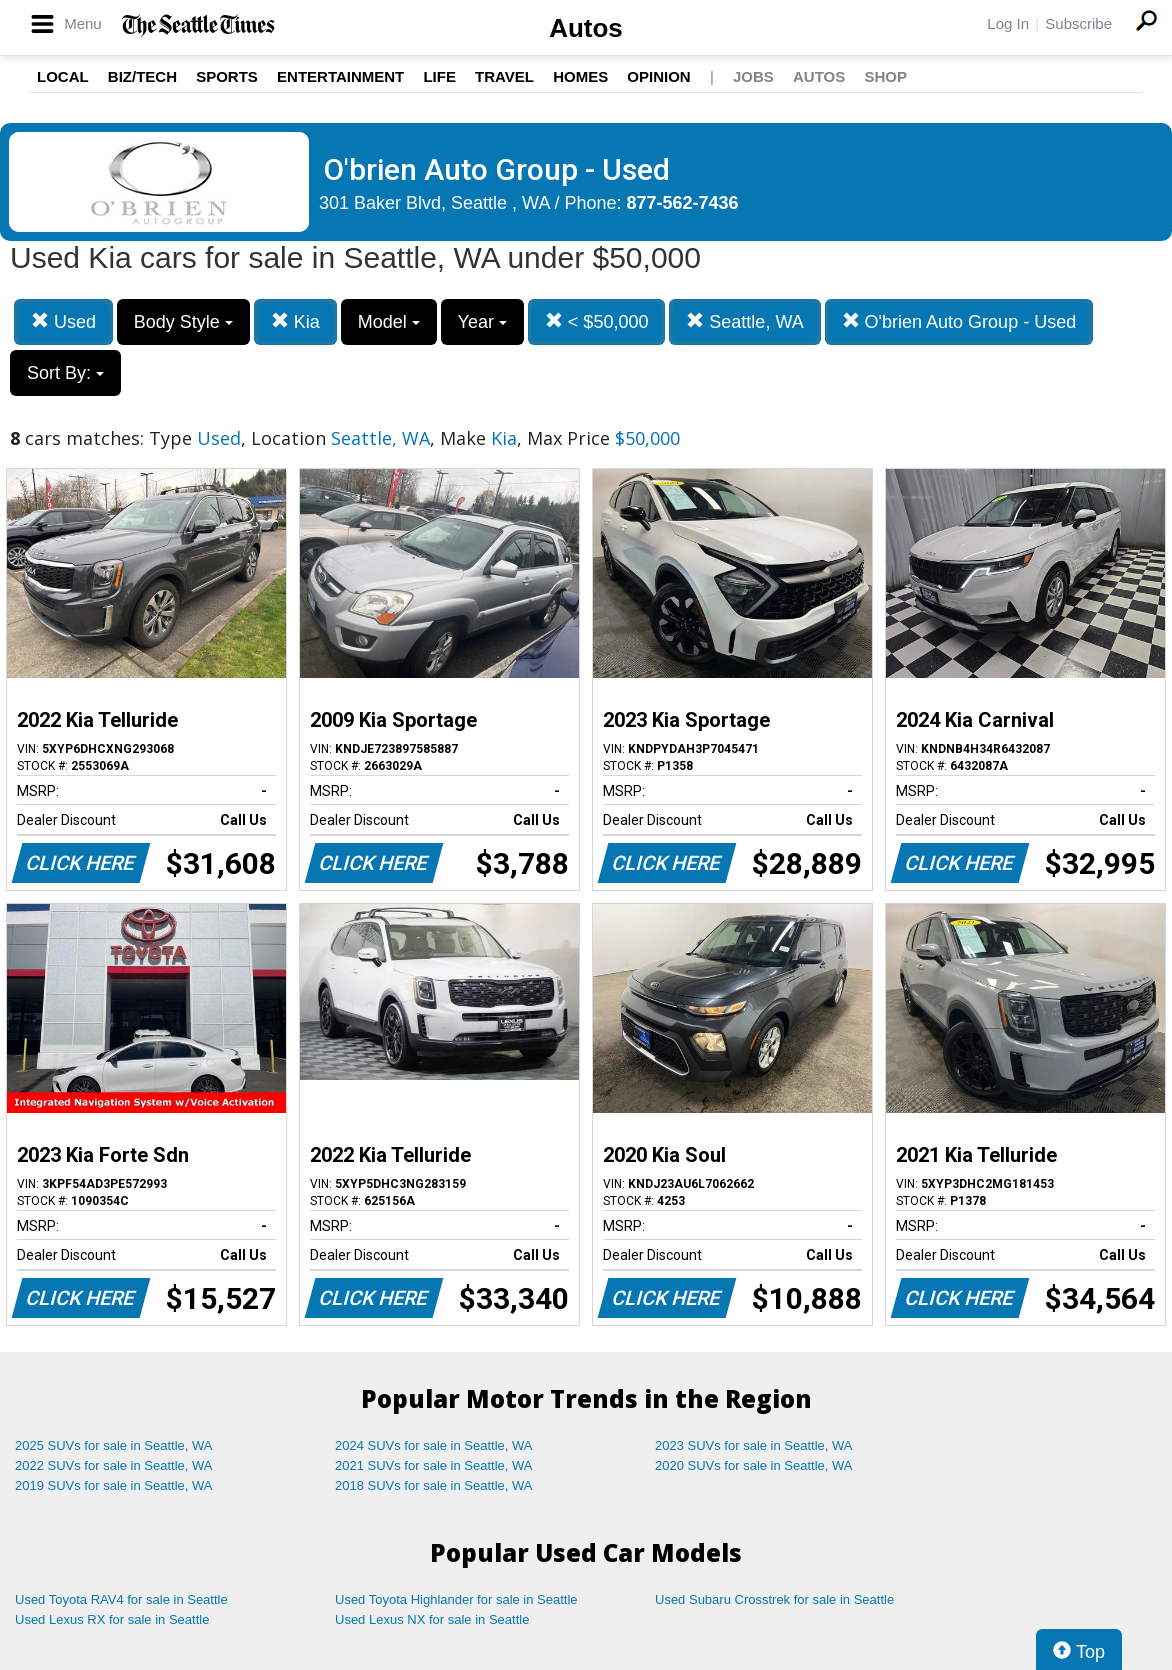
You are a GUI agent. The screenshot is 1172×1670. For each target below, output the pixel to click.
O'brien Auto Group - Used (959, 321)
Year (482, 322)
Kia (295, 321)
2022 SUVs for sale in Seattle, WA (114, 1465)
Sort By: (65, 373)
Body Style (183, 322)
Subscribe (1078, 23)
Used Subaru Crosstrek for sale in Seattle (774, 1599)
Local (63, 76)
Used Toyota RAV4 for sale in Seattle (121, 1599)
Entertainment (340, 76)
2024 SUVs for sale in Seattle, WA (434, 1445)
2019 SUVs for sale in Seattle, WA (114, 1485)
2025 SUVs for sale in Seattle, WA (114, 1445)
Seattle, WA (744, 321)
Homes (580, 76)
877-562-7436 (683, 203)
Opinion (658, 76)
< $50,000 (597, 321)
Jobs (753, 76)
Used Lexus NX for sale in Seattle (432, 1619)
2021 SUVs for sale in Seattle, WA (434, 1465)
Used (63, 321)
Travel (504, 76)
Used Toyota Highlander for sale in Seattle (456, 1599)
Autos (586, 28)
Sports (227, 76)
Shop (885, 76)
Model (389, 322)
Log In (1008, 23)
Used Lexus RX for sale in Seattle (112, 1619)
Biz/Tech (142, 76)
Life (439, 76)
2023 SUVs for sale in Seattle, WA (754, 1445)
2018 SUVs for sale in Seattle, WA (434, 1485)
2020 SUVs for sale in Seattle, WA (754, 1465)
